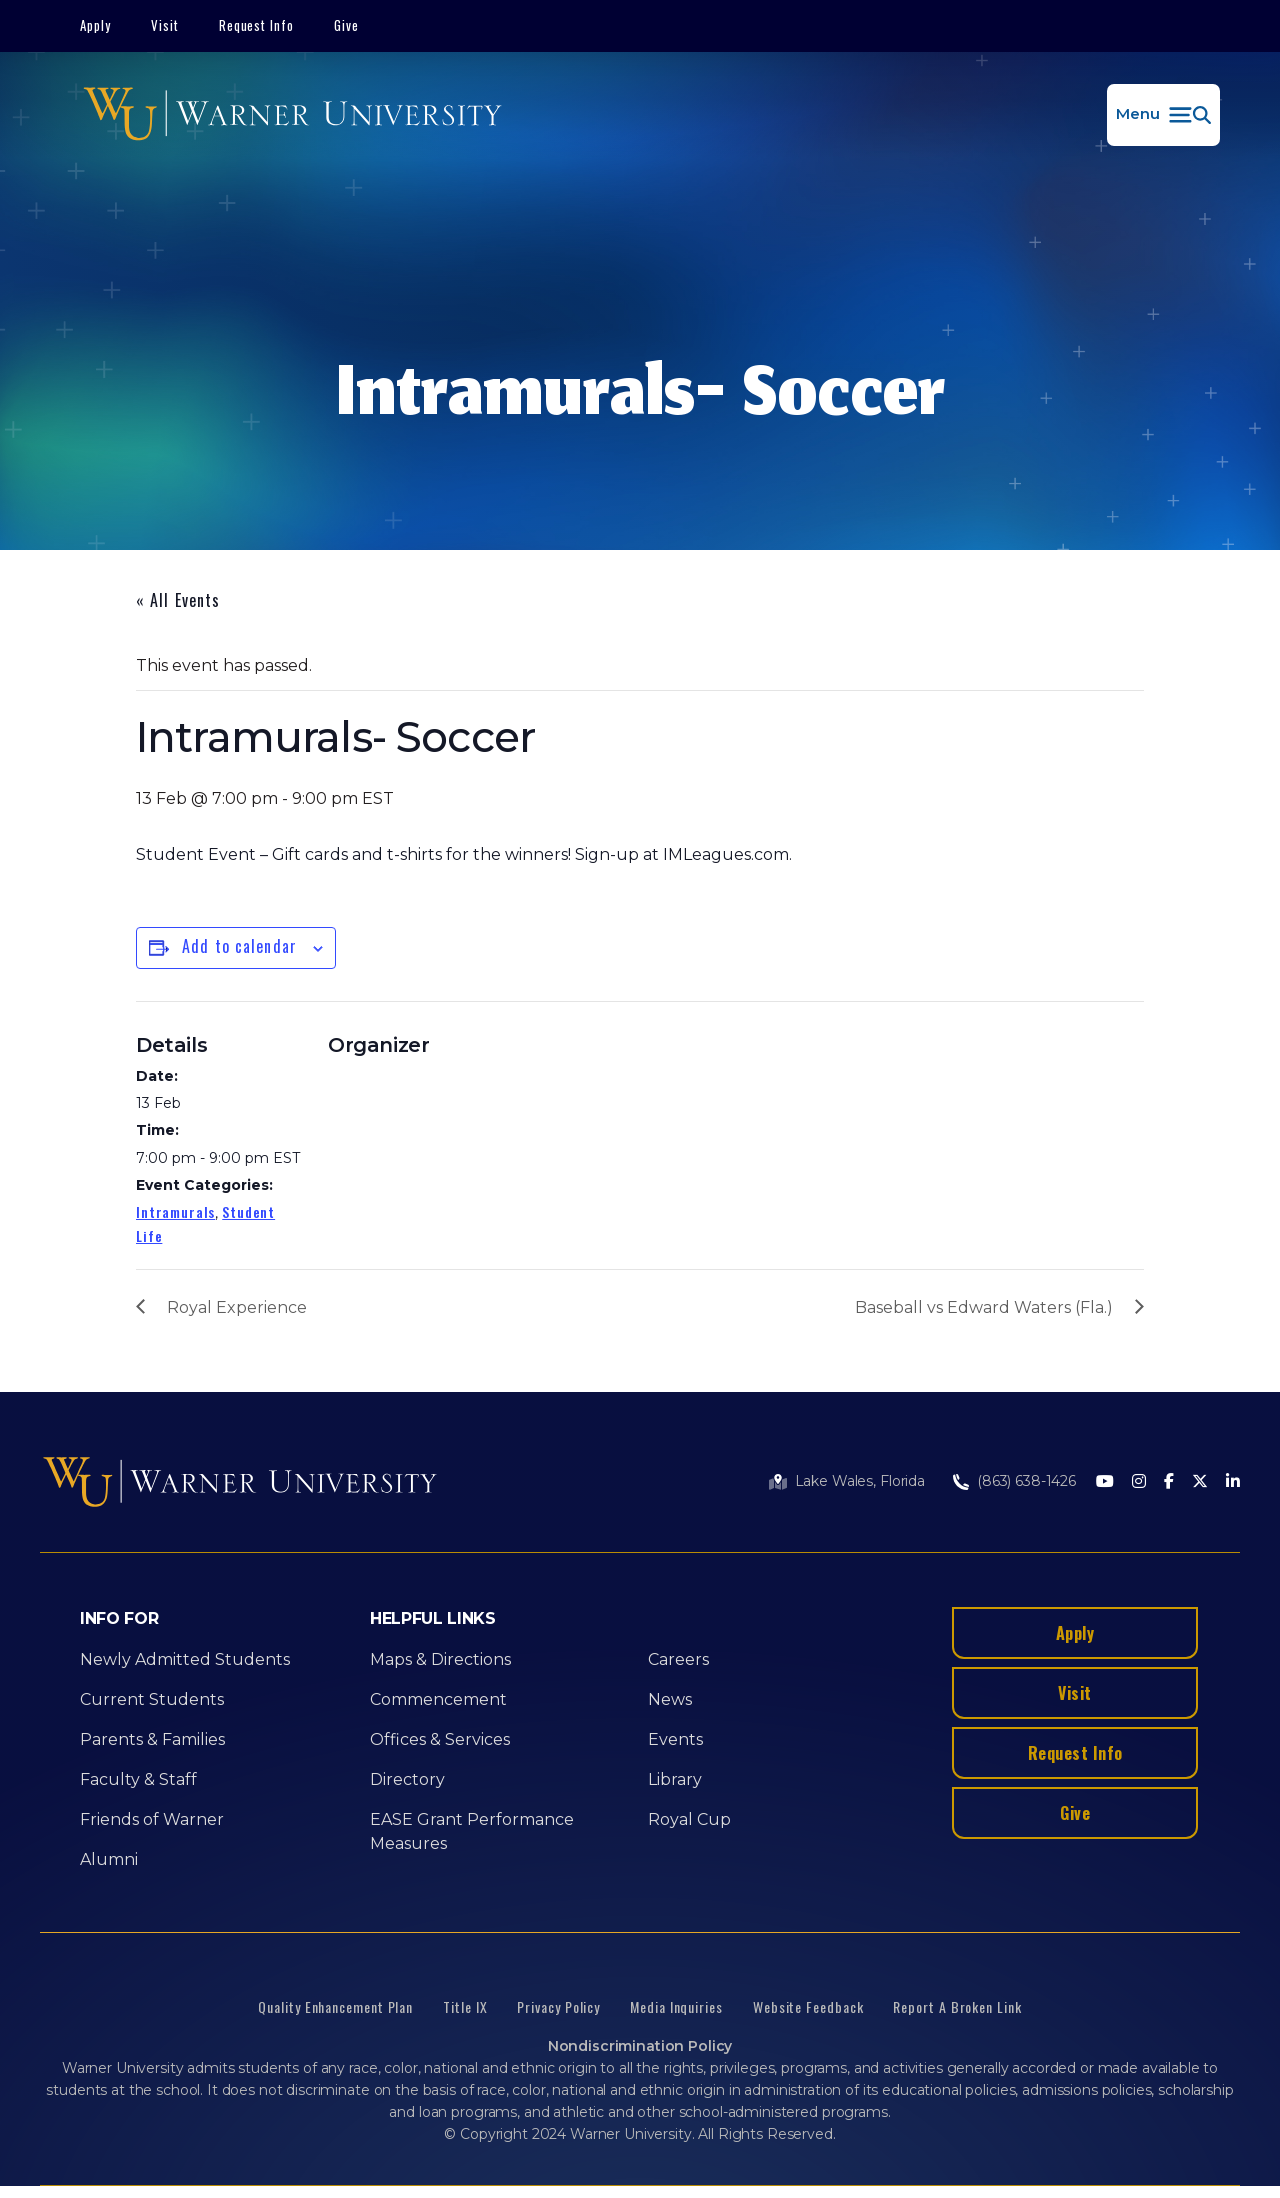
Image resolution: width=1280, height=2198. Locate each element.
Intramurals (175, 1211)
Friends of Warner (152, 1819)
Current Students (152, 1699)
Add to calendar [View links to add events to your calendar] (239, 946)
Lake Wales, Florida (860, 1481)
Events (675, 1739)
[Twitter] (1200, 1482)
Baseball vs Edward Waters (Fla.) (984, 1307)
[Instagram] (1139, 1482)
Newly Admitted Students (185, 1659)
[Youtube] (1105, 1482)
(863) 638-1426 (1026, 1481)
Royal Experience (237, 1307)
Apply (95, 25)
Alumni (109, 1859)
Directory (407, 1779)
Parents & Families (152, 1739)
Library (675, 1779)
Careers (678, 1659)
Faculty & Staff (138, 1779)
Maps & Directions (440, 1659)
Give (346, 25)
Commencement (438, 1699)
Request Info (257, 25)
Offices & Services (440, 1739)
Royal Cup (689, 1819)
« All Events (178, 600)
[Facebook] (1169, 1482)
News (670, 1699)
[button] (1163, 115)
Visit (165, 25)
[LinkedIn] (1233, 1482)
